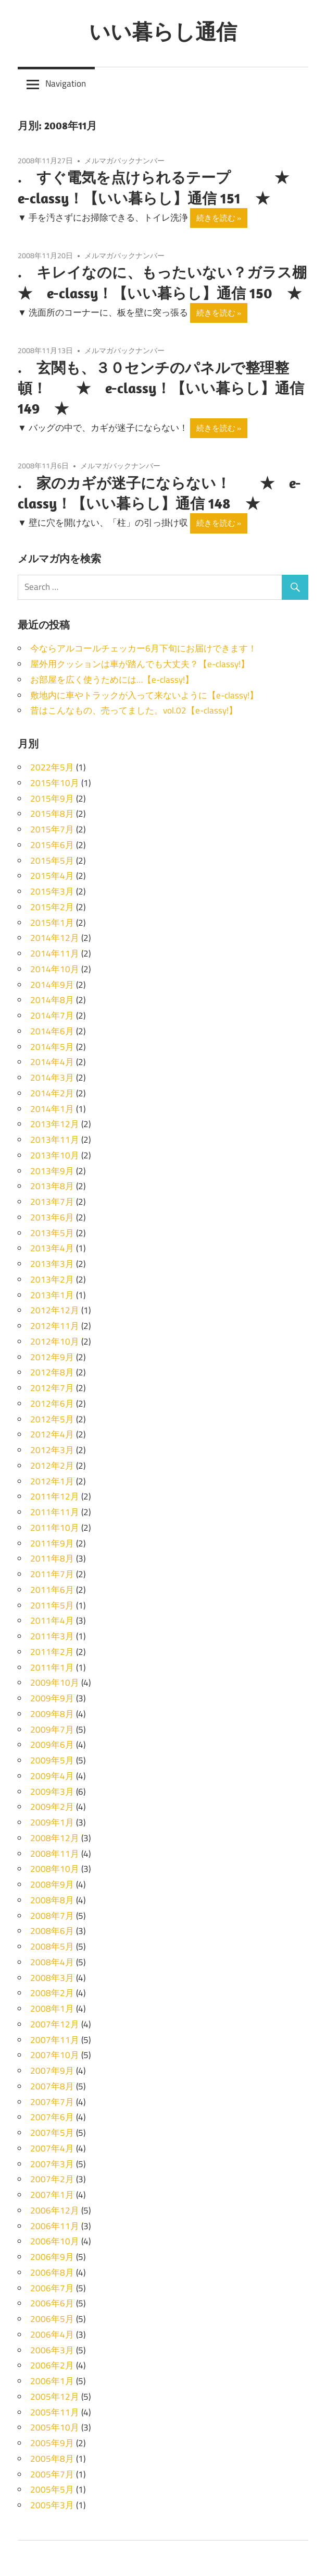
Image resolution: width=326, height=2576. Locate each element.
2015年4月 (52, 875)
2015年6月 (52, 845)
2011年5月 (52, 1605)
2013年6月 (52, 1217)
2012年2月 (52, 1465)
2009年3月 (52, 1791)
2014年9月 (52, 984)
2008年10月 (54, 1869)
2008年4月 (52, 1962)
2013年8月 (52, 1186)
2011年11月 (54, 1512)
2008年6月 (52, 1931)
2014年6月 (52, 1031)
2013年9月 (52, 1171)
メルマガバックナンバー (124, 160)
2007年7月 (52, 2102)
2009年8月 (52, 1714)
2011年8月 (52, 1558)
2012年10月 (54, 1341)
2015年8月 (52, 813)
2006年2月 (52, 2365)
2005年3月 (52, 2505)
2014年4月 (52, 1062)
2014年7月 (52, 1015)
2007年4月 (52, 2148)
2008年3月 (52, 1978)
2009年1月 (52, 1822)
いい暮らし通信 (163, 31)
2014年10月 (54, 969)
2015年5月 (52, 860)
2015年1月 (52, 922)
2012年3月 (52, 1450)
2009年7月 (52, 1729)
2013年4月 (52, 1248)
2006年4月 (52, 2334)
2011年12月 (54, 1496)
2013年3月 (52, 1264)
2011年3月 (52, 1636)
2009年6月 (52, 1744)
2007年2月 (52, 2179)
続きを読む (215, 218)
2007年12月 (54, 2024)
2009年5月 (52, 1760)
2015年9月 (52, 798)
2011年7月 (52, 1574)
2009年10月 (54, 1682)
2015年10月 (54, 783)
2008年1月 (52, 2008)
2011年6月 (52, 1590)
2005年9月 (52, 2443)
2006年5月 (52, 2319)
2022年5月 (52, 767)
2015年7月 (52, 829)
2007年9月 (52, 2070)
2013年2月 (52, 1279)
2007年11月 (54, 2040)
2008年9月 (52, 1884)
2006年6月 (52, 2303)
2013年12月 (54, 1124)
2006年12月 (54, 2210)
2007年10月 (54, 2055)
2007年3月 (52, 2164)
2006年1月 (52, 2381)
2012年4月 (52, 1434)
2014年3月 (52, 1077)
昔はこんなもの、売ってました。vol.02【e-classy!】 (133, 710)
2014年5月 (52, 1047)
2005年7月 (52, 2474)
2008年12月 (54, 1838)
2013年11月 (54, 1139)
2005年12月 (54, 2396)
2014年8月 (52, 1000)
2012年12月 (54, 1310)
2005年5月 (52, 2489)
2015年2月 (52, 907)
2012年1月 (52, 1481)
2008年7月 (52, 1915)
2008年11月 (54, 1853)
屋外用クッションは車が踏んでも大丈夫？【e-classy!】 (139, 664)
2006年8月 (52, 2272)
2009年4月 (52, 1776)
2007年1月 (52, 2195)
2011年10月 (54, 1527)
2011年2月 (52, 1652)
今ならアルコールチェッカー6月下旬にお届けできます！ (143, 648)
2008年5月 (52, 1946)
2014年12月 (54, 938)
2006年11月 (54, 2226)
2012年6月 (52, 1403)
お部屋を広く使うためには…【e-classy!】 (112, 679)
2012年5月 (52, 1419)
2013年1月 (52, 1295)
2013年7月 (52, 1201)
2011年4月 (52, 1620)
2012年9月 (52, 1357)
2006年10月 (54, 2241)
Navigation (65, 83)
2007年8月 (52, 2086)
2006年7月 (52, 2288)
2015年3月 (52, 891)
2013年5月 (52, 1233)
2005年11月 (54, 2412)
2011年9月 (52, 1543)
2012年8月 (52, 1372)
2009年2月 (52, 1806)
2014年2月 (52, 1093)
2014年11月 (54, 953)
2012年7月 (52, 1388)
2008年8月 (52, 1900)
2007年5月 (52, 2132)
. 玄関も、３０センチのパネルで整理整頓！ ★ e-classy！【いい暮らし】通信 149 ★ (161, 387)
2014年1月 (52, 1109)
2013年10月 (54, 1155)
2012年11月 (54, 1326)
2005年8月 (52, 2458)
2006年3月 (52, 2350)
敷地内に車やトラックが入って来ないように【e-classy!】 (144, 695)
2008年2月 (52, 1993)
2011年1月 (52, 1667)
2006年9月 (52, 2257)
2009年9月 (52, 1698)
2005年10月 (54, 2427)
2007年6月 (52, 2117)
